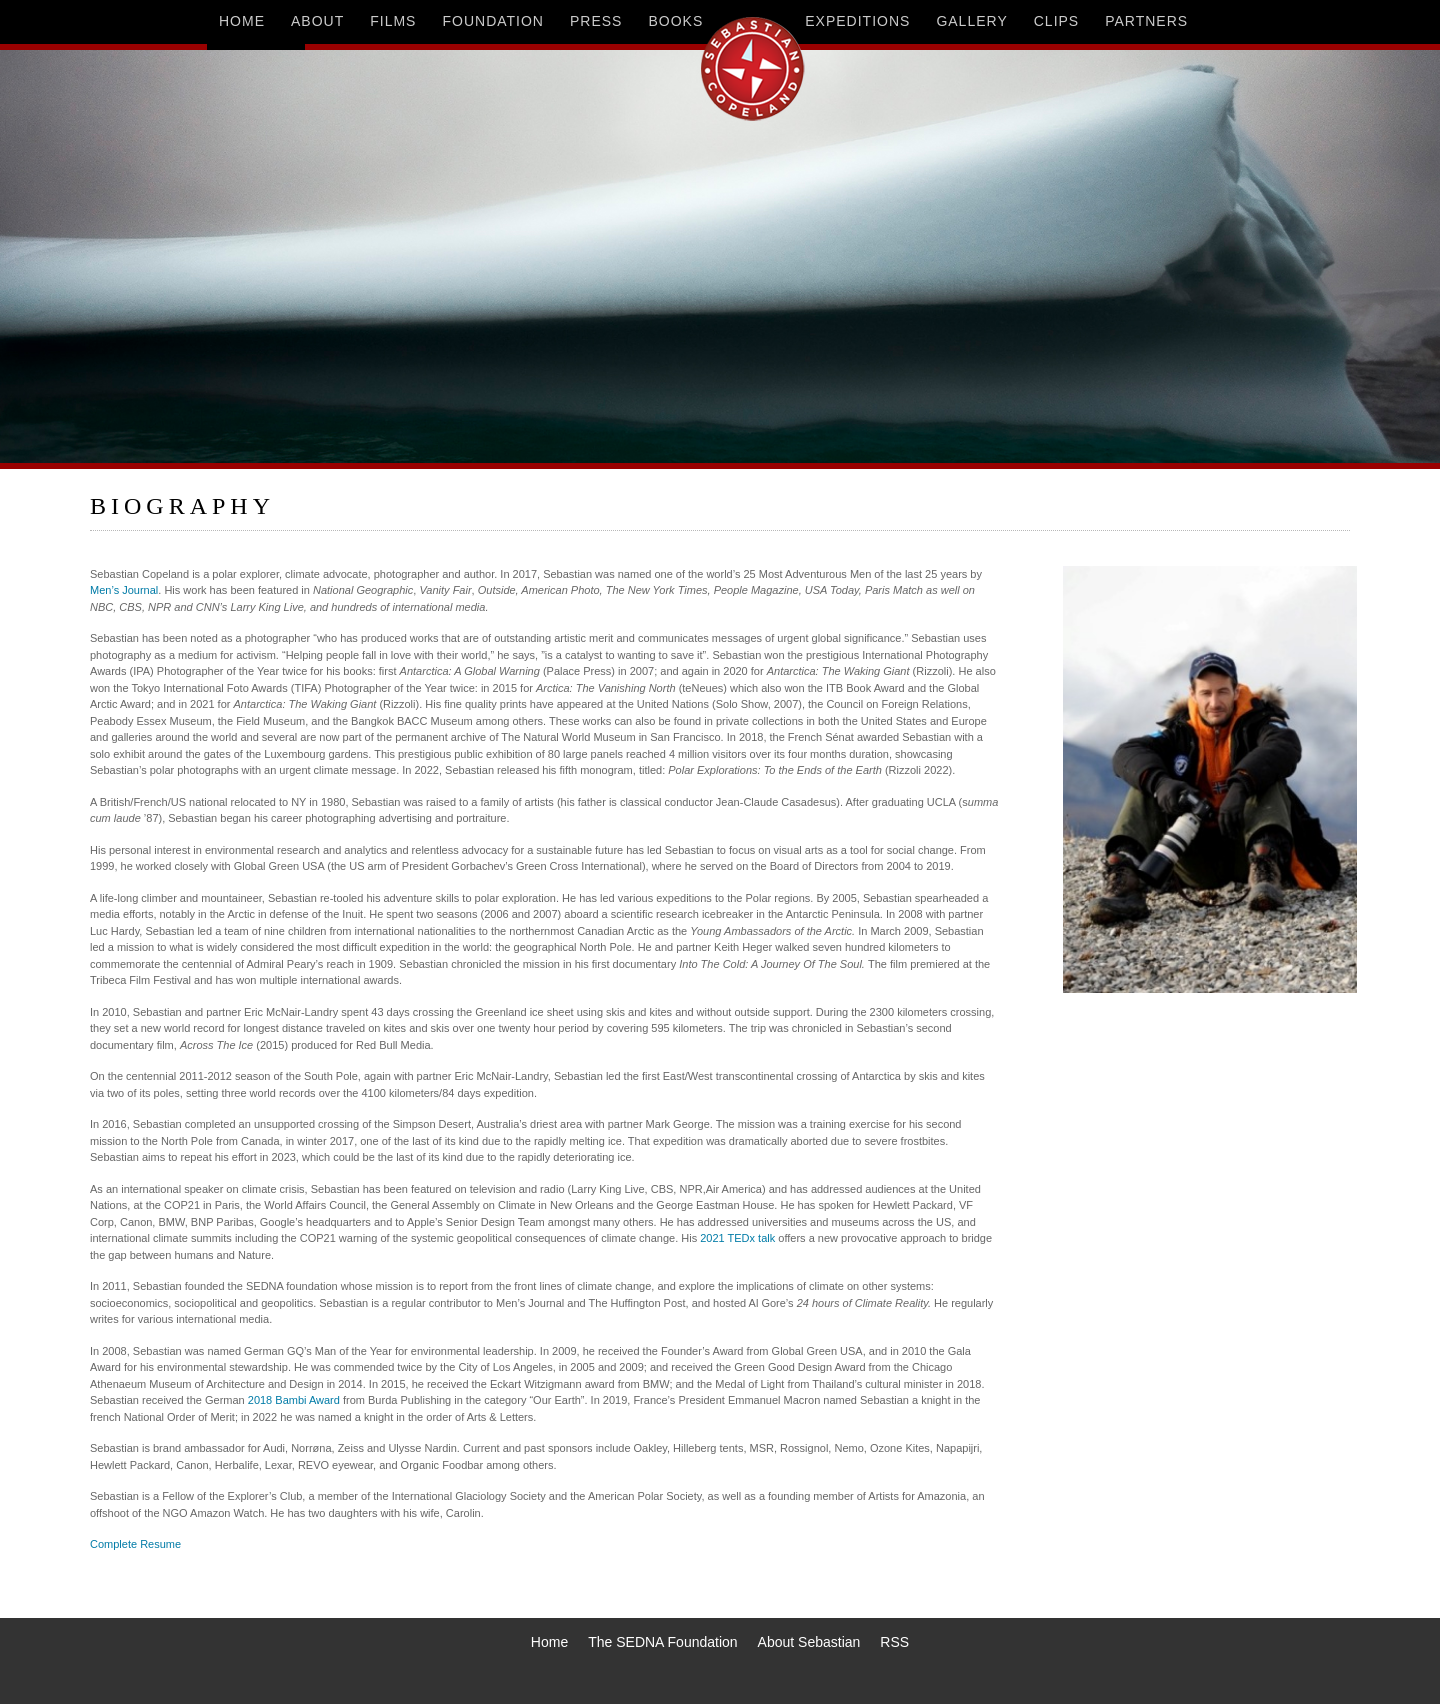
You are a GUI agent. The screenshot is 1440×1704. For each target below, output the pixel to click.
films (393, 21)
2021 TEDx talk (737, 1238)
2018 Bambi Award (294, 1400)
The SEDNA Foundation (662, 1642)
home (242, 21)
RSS (894, 1642)
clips (1056, 21)
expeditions (857, 21)
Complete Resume (135, 1544)
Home (549, 1642)
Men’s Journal (124, 590)
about (317, 21)
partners (1146, 21)
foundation (493, 21)
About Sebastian (809, 1642)
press (596, 21)
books (675, 21)
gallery (971, 21)
